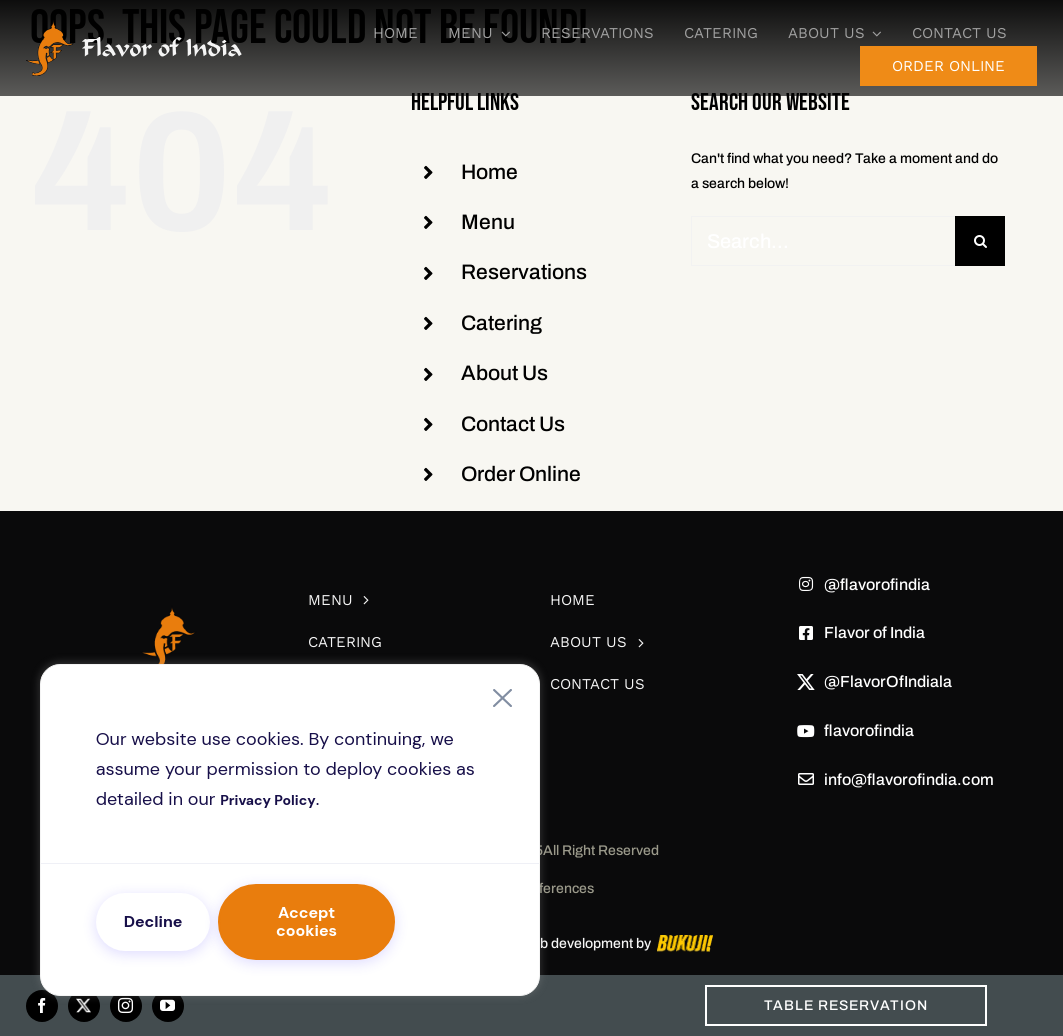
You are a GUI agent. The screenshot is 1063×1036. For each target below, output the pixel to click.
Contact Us (513, 424)
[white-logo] (168, 577)
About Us (504, 373)
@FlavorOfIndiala (888, 681)
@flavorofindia (877, 584)
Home (489, 172)
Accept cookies (306, 921)
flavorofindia (869, 730)
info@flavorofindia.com (909, 779)
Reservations (524, 272)
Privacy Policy (267, 800)
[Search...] (823, 241)
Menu (488, 222)
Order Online (521, 474)
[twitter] (84, 1006)
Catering (501, 323)
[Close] (502, 698)
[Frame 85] (134, 26)
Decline (153, 921)
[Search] (980, 241)
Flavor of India (874, 632)
